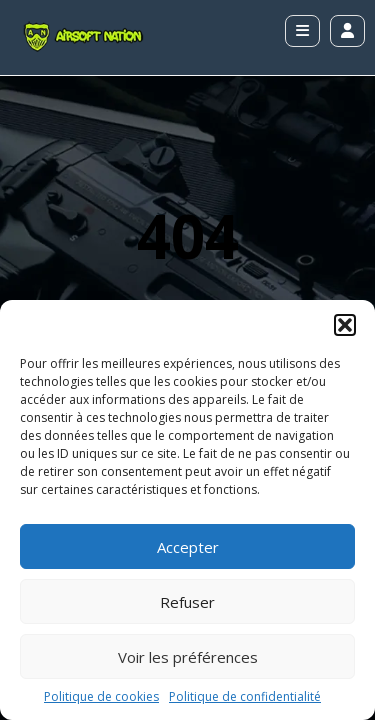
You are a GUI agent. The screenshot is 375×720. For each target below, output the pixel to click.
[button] (345, 325)
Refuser (187, 602)
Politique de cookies (101, 696)
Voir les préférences (188, 657)
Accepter (188, 547)
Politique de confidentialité (245, 696)
